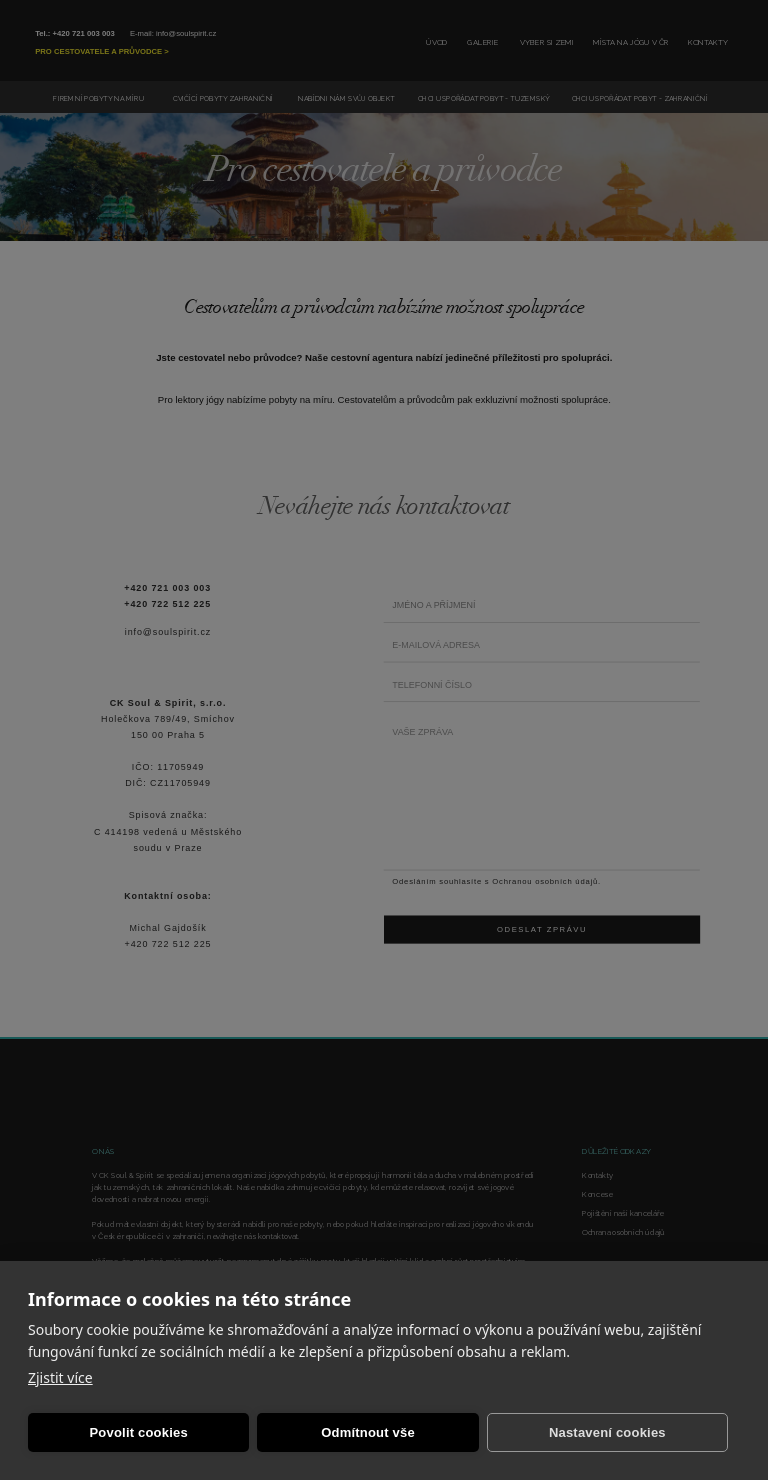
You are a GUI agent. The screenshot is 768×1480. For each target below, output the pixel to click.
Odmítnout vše (368, 1432)
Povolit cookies (138, 1432)
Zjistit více (60, 1377)
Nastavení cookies (607, 1432)
